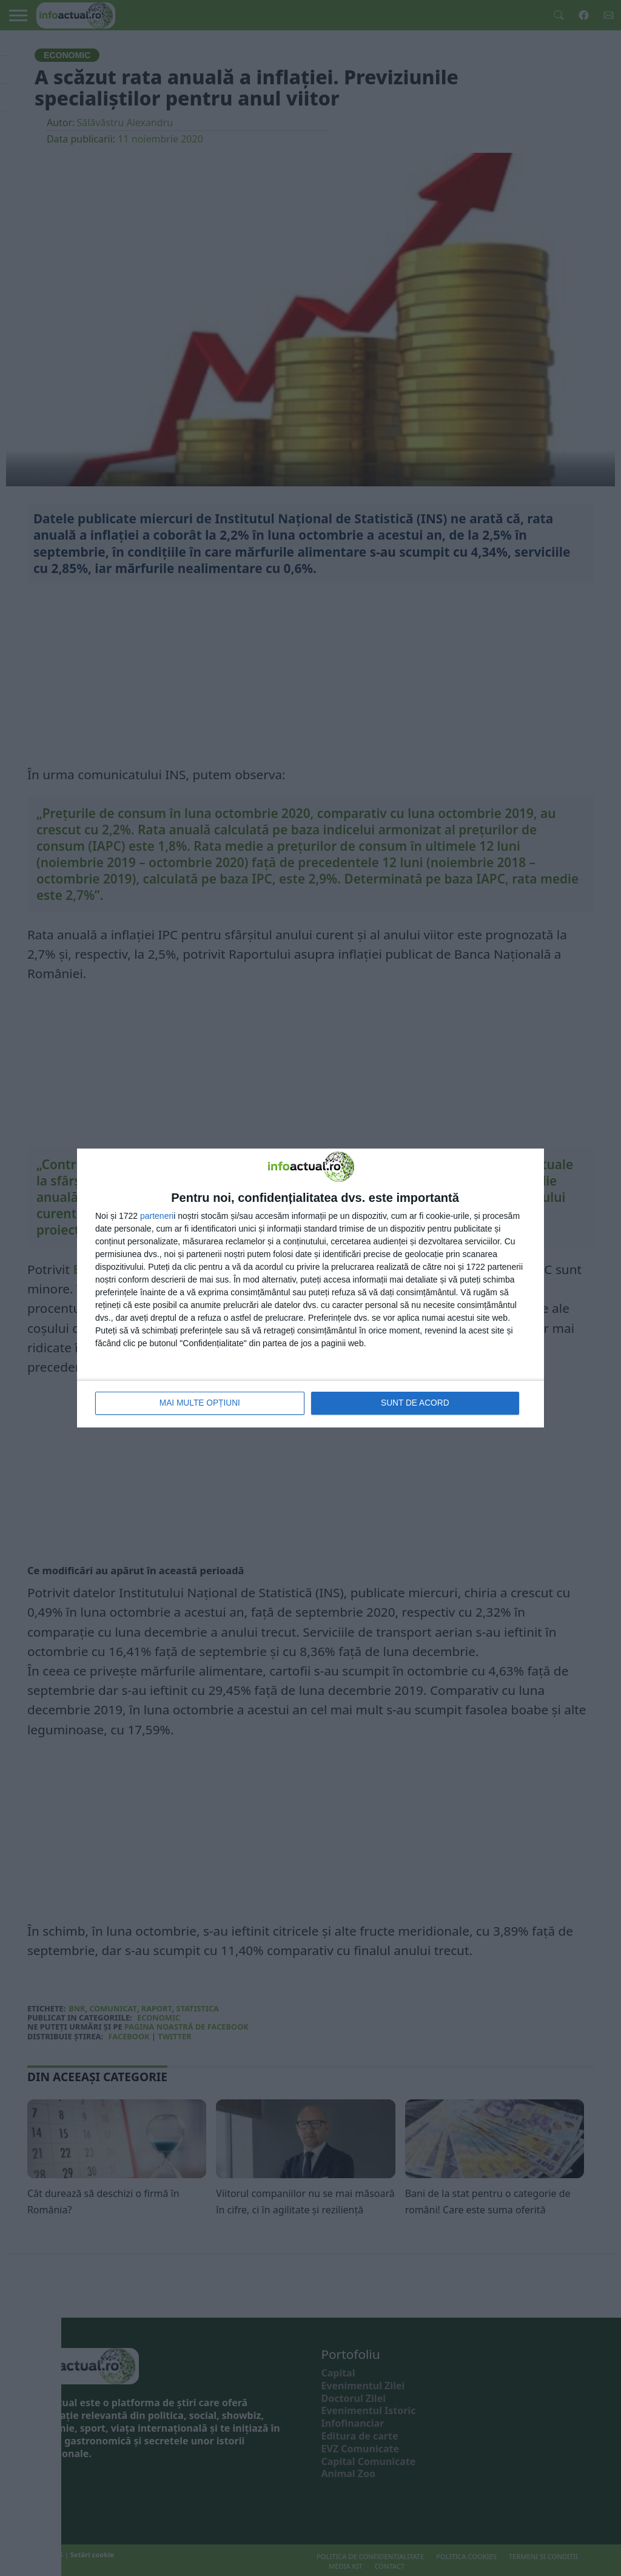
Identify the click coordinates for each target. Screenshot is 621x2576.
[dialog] (310, 1288)
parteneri (156, 1216)
